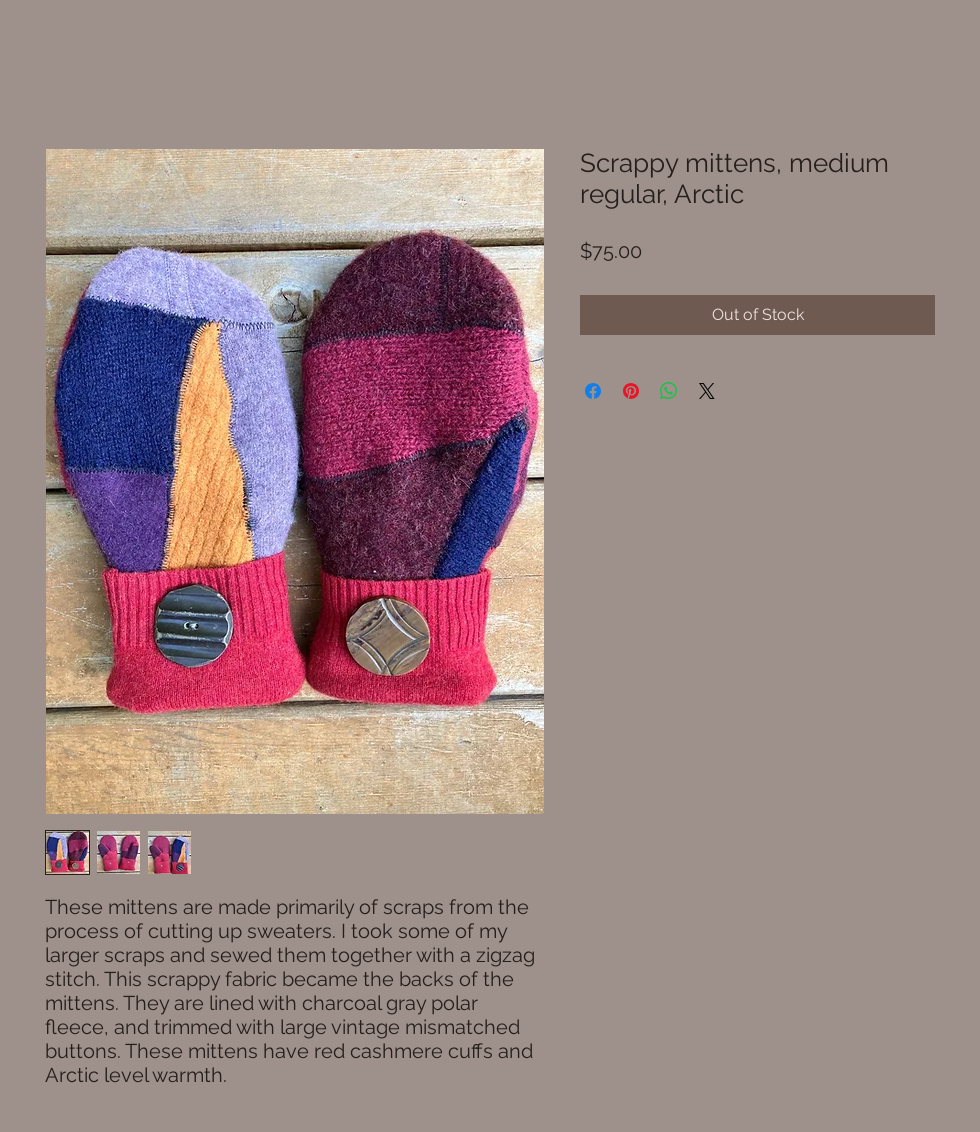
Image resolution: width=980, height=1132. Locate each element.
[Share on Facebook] (593, 391)
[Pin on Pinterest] (631, 391)
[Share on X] (707, 391)
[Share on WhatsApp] (669, 391)
